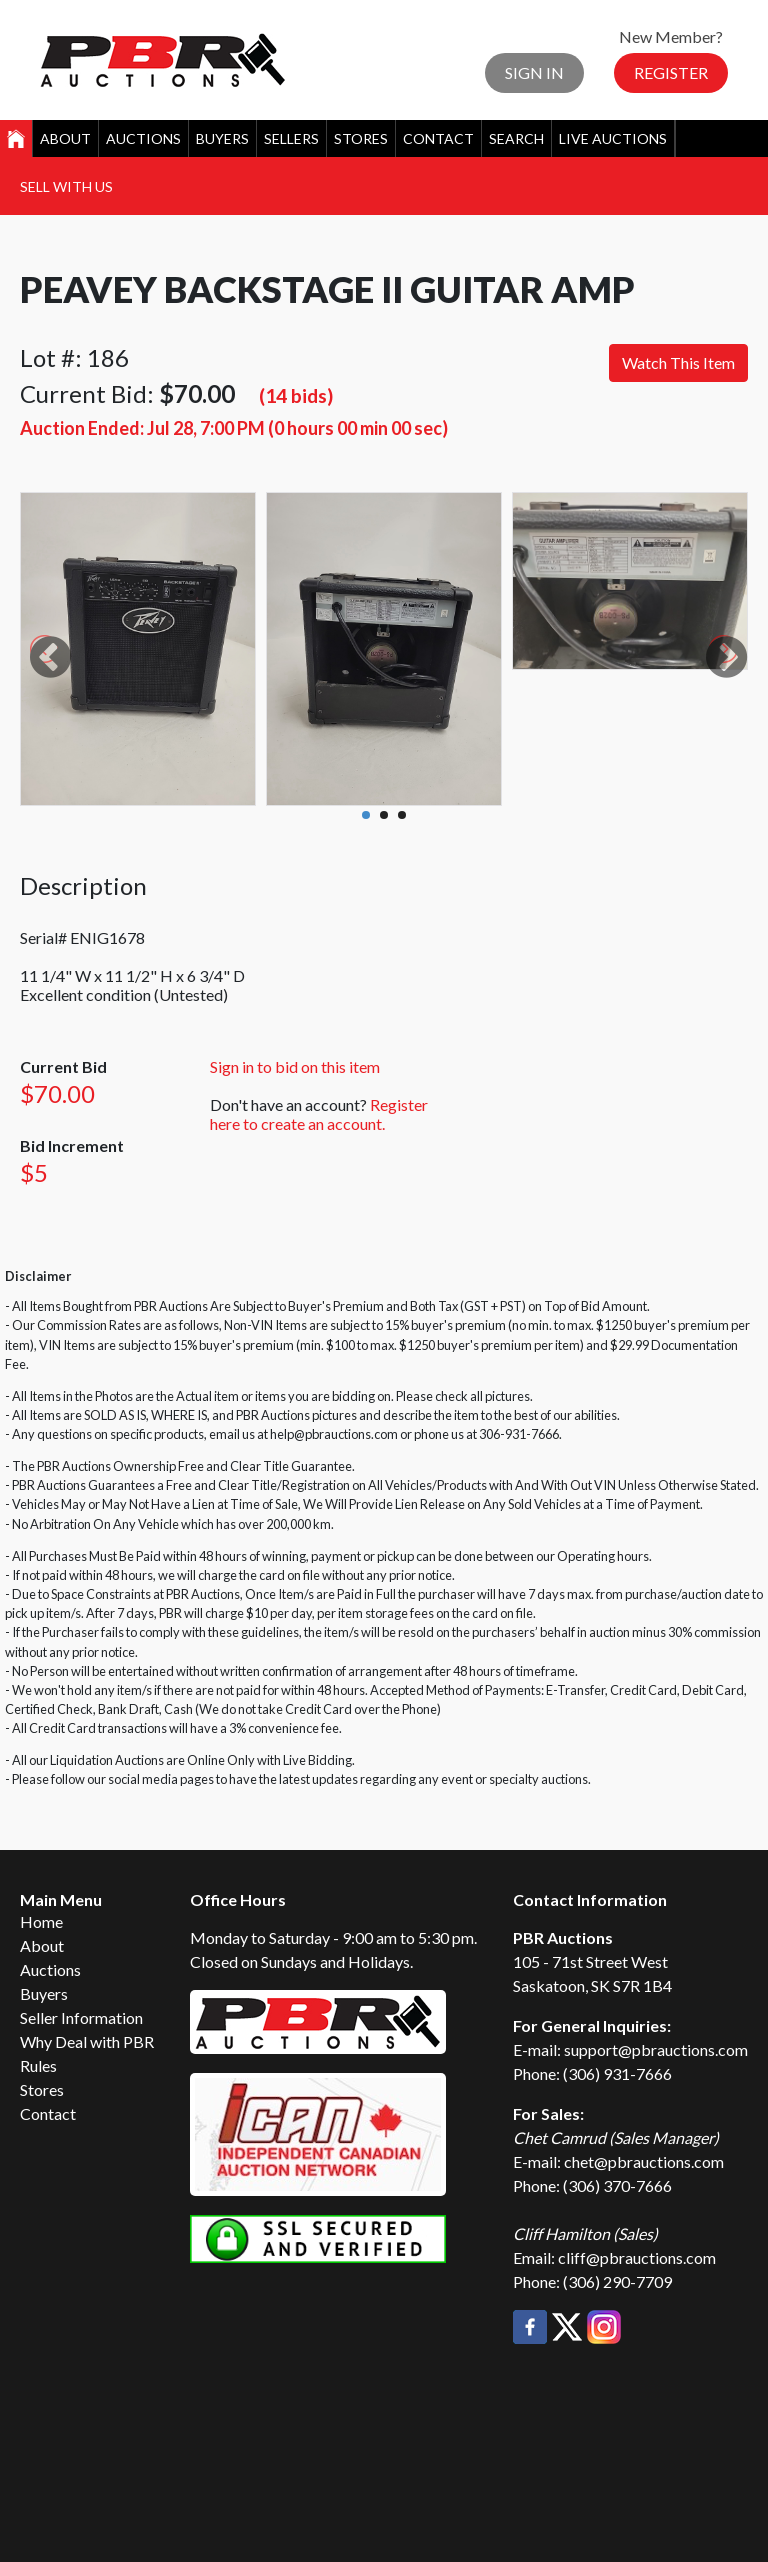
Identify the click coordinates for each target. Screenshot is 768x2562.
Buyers (222, 138)
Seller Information (81, 2017)
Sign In (534, 72)
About (65, 138)
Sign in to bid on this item (295, 1066)
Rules (38, 2065)
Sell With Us (66, 186)
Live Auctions (613, 138)
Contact (438, 138)
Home (41, 1921)
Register (671, 72)
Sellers (291, 138)
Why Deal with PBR (87, 2041)
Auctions (143, 138)
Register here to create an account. (319, 1114)
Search (516, 138)
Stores (361, 138)
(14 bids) (296, 395)
